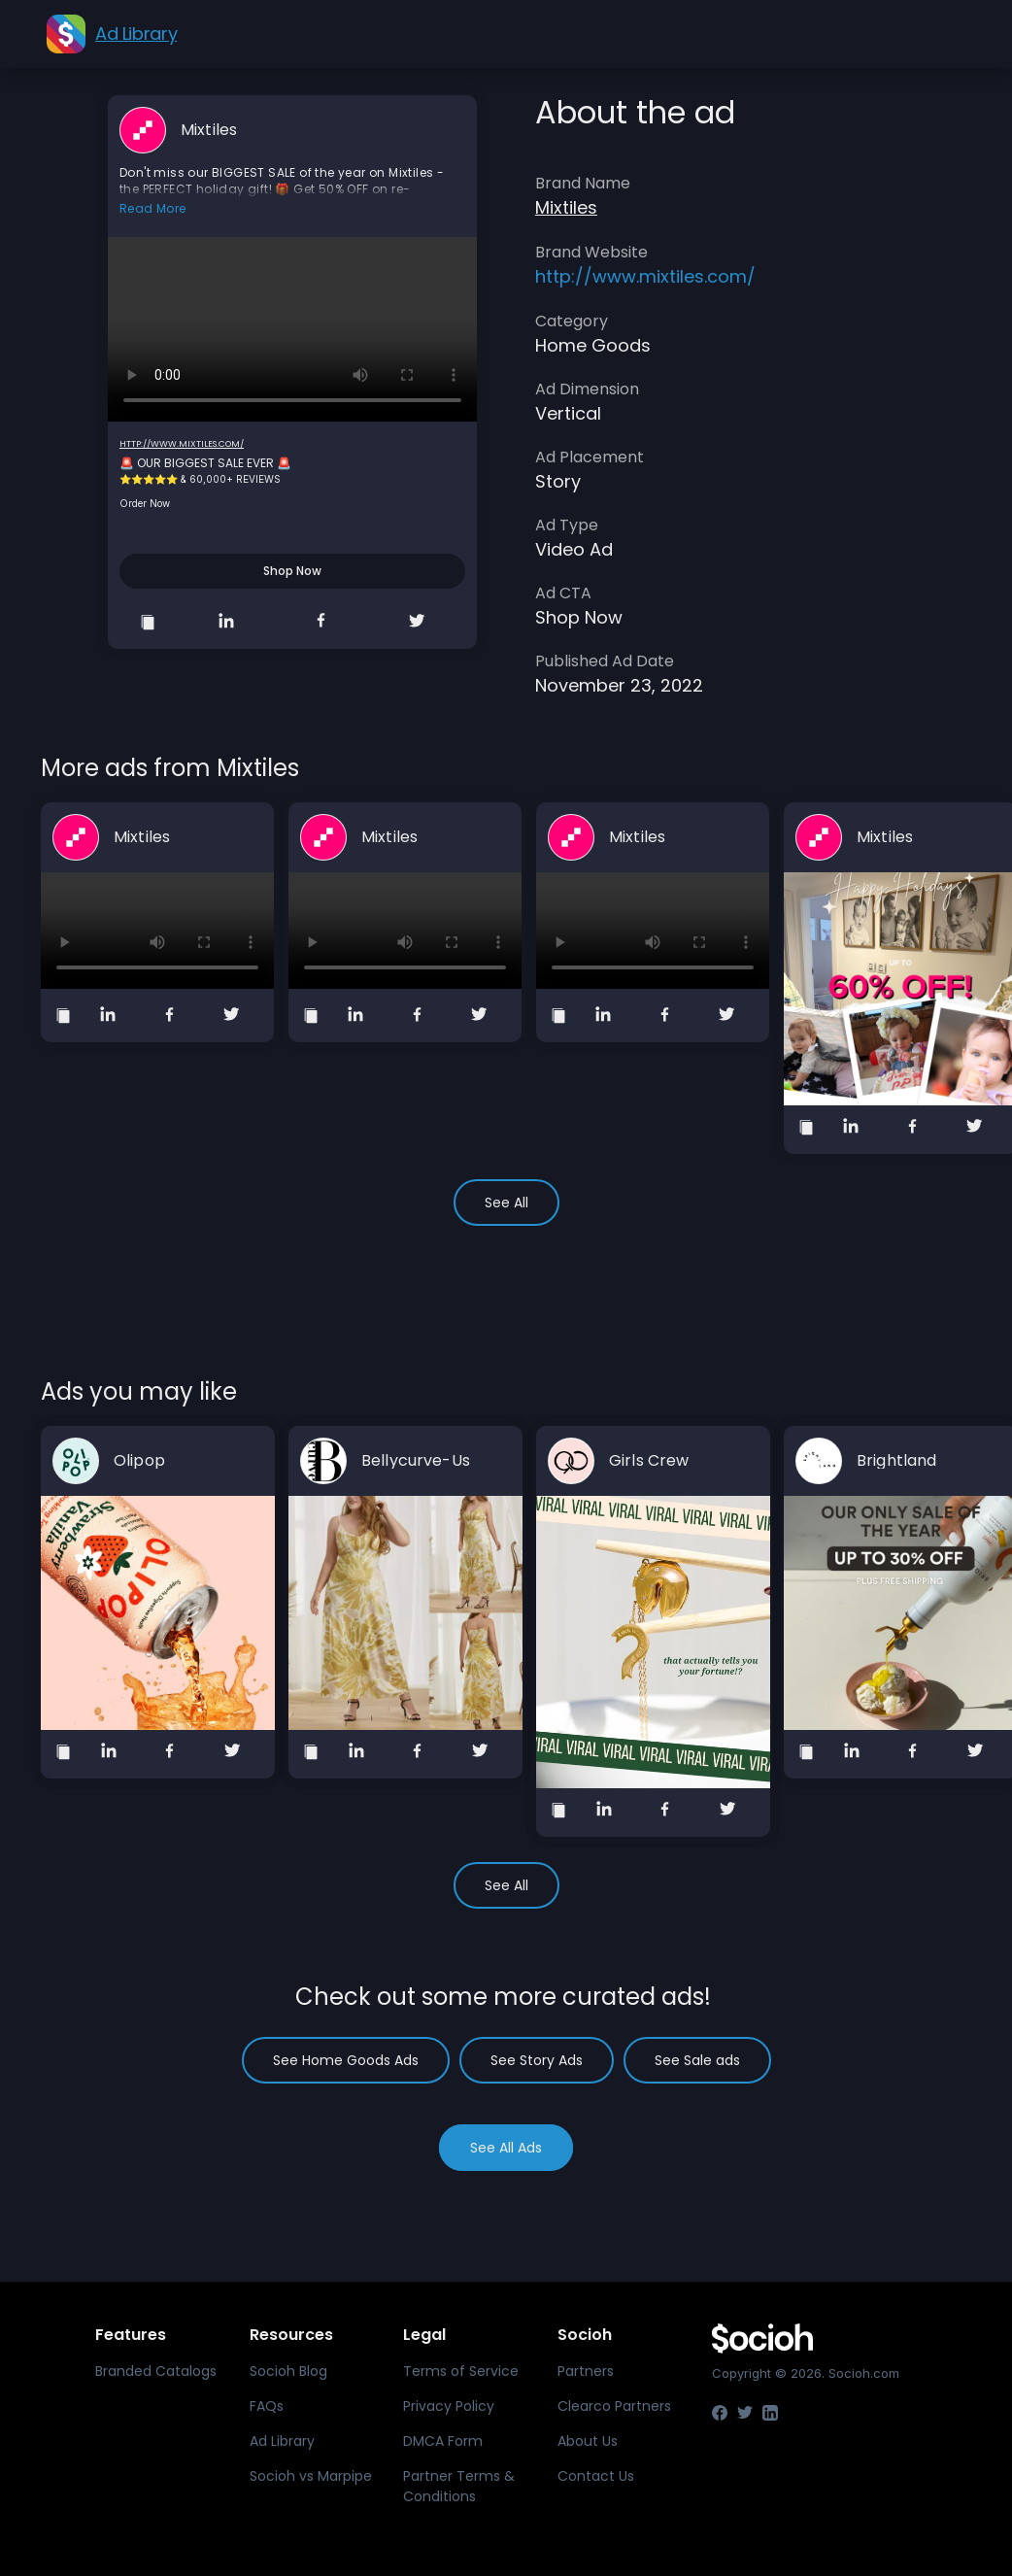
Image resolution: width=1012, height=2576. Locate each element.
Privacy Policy (448, 2406)
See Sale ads (697, 2060)
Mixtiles (209, 130)
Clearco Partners (614, 2406)
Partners (585, 2371)
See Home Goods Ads (346, 2060)
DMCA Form (443, 2441)
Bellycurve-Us (415, 1461)
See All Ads (506, 2147)
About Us (587, 2441)
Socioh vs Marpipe (311, 2476)
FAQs (267, 2406)
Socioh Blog (288, 2371)
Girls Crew (649, 1461)
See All (506, 1202)
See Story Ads (536, 2060)
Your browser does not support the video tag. (292, 329)
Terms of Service (461, 2371)
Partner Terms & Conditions (459, 2486)
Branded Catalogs (156, 2371)
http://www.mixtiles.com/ (181, 444)
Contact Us (595, 2476)
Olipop (139, 1461)
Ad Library (282, 2441)
